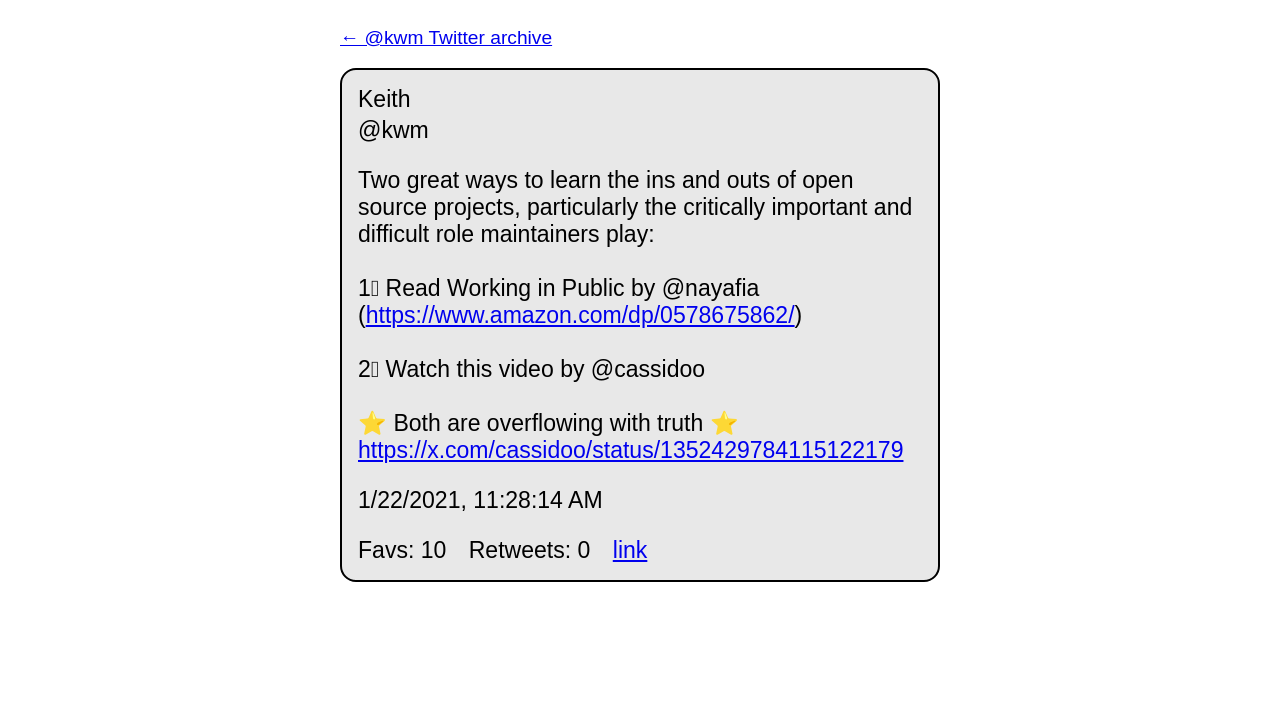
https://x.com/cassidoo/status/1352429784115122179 (630, 450)
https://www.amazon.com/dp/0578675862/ (580, 315)
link (630, 550)
